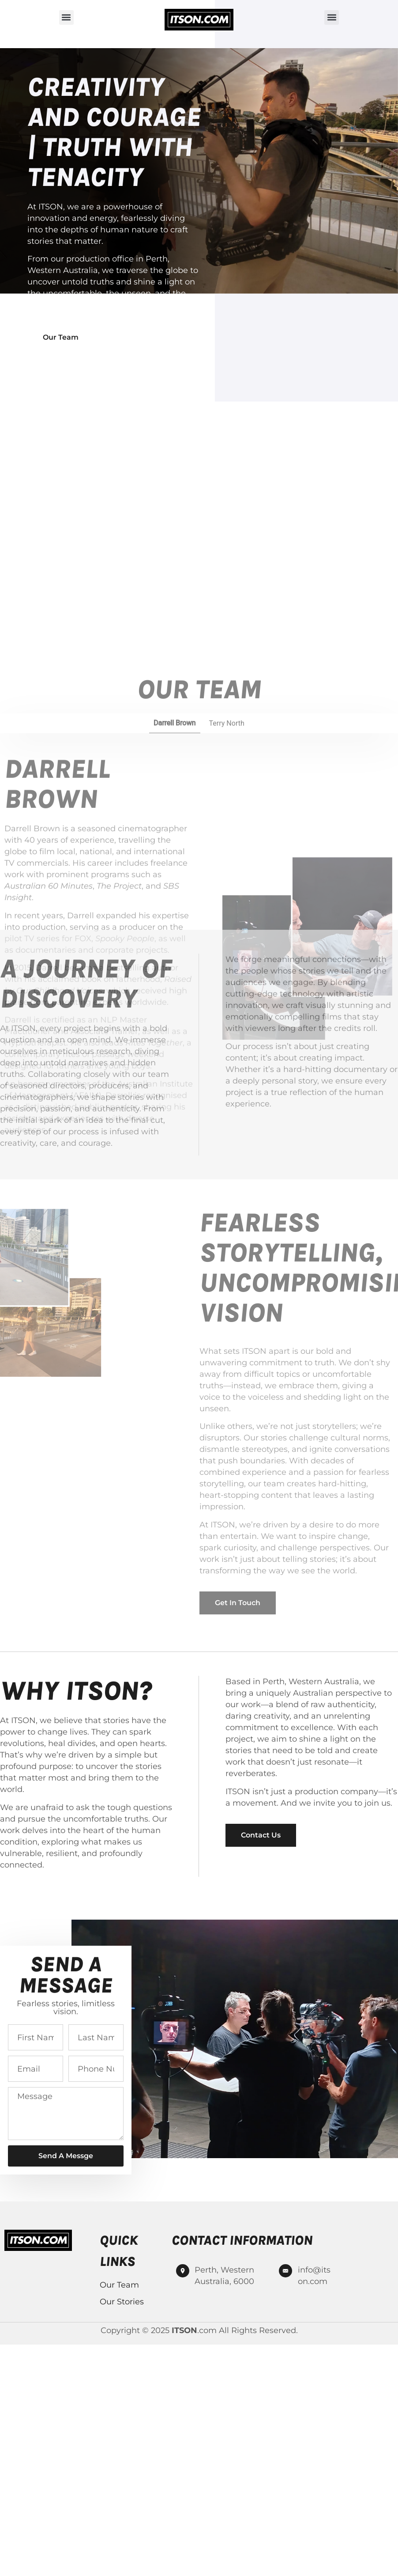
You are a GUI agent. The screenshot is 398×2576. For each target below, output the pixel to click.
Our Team (119, 2285)
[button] (66, 17)
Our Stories (122, 2302)
